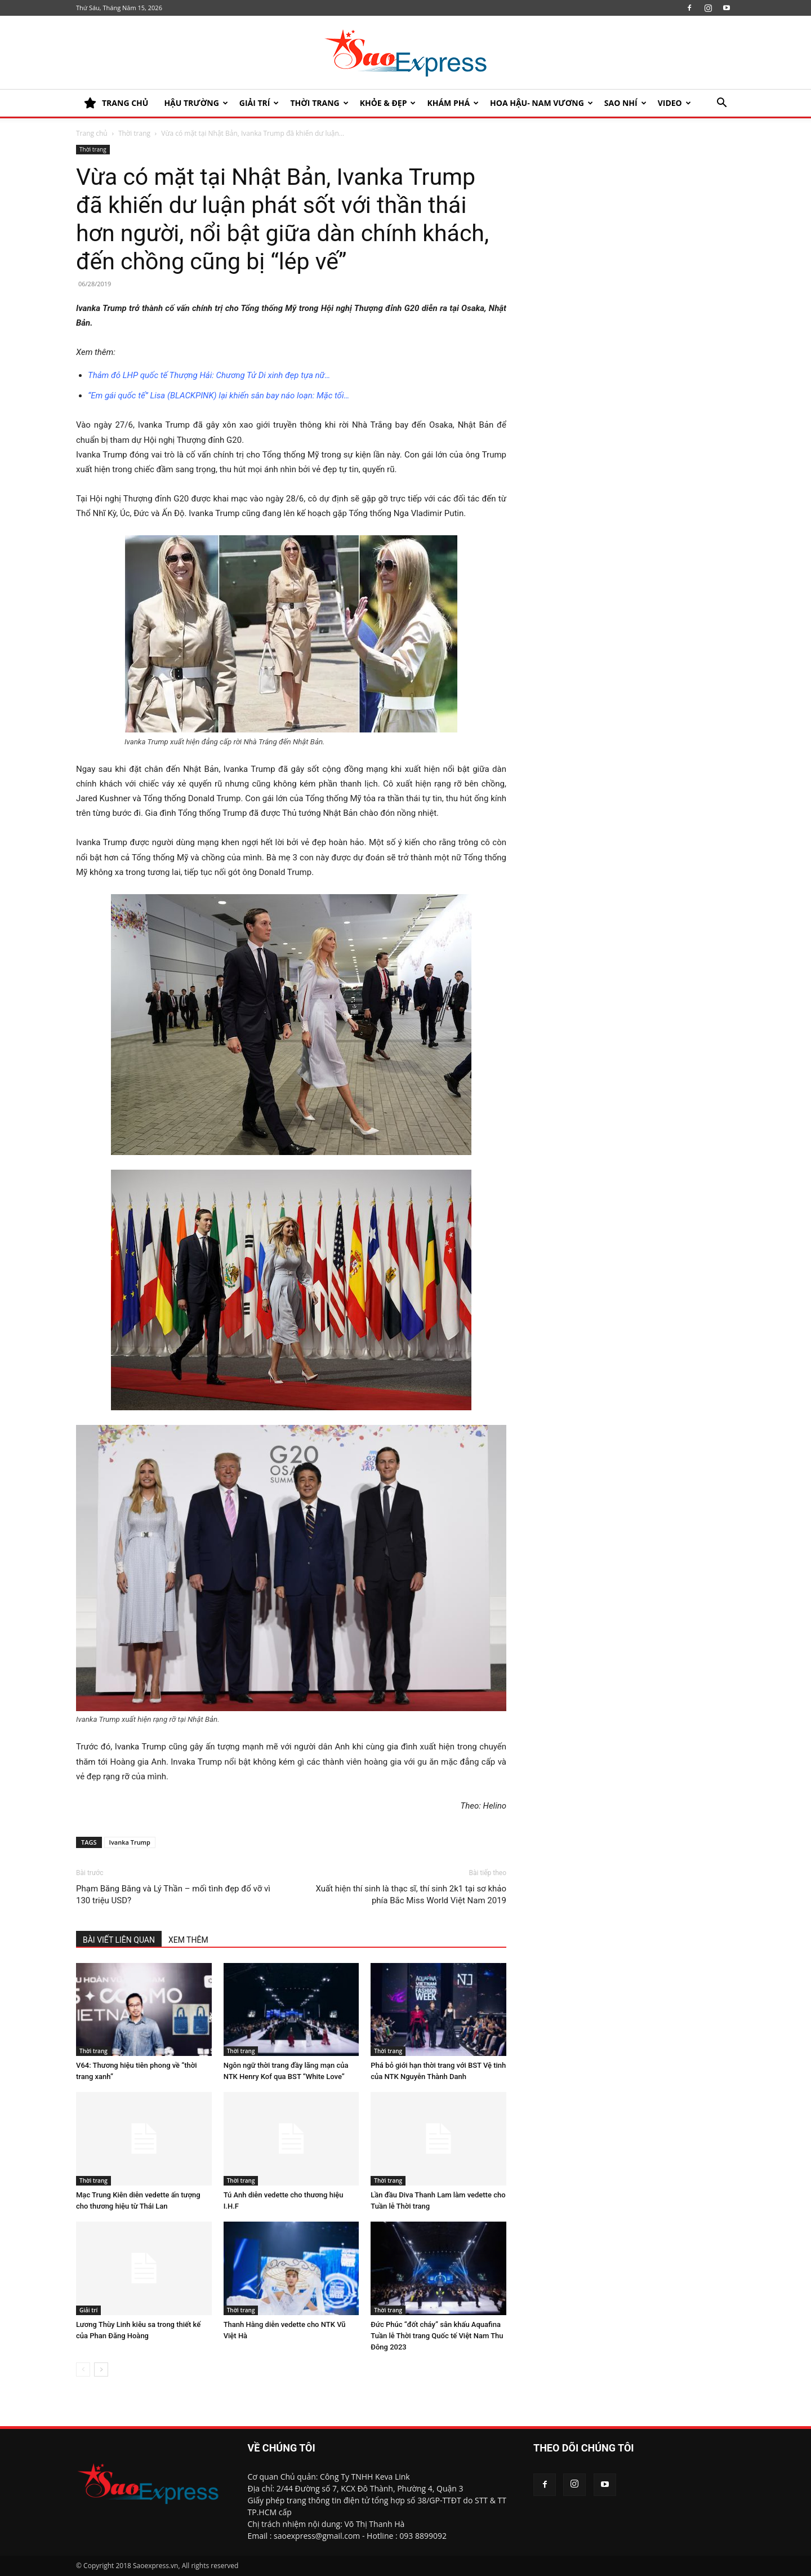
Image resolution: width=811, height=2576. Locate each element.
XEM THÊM (188, 1939)
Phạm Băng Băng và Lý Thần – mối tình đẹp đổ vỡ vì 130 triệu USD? (173, 1895)
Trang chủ (92, 133)
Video (674, 102)
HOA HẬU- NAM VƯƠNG (541, 102)
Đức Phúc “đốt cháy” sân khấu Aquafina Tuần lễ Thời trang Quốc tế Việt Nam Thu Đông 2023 (437, 2335)
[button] (721, 104)
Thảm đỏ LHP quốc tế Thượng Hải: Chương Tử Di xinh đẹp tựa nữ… (209, 375)
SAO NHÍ (625, 102)
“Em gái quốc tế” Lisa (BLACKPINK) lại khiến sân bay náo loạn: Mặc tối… (218, 395)
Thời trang (319, 102)
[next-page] (101, 2369)
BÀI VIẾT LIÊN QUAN (119, 1939)
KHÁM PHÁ (453, 102)
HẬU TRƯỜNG (196, 102)
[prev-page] (83, 2369)
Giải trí (259, 102)
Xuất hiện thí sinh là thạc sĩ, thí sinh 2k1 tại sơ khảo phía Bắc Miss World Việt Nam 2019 (411, 1895)
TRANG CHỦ (116, 103)
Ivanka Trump (129, 1842)
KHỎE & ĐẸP (388, 102)
